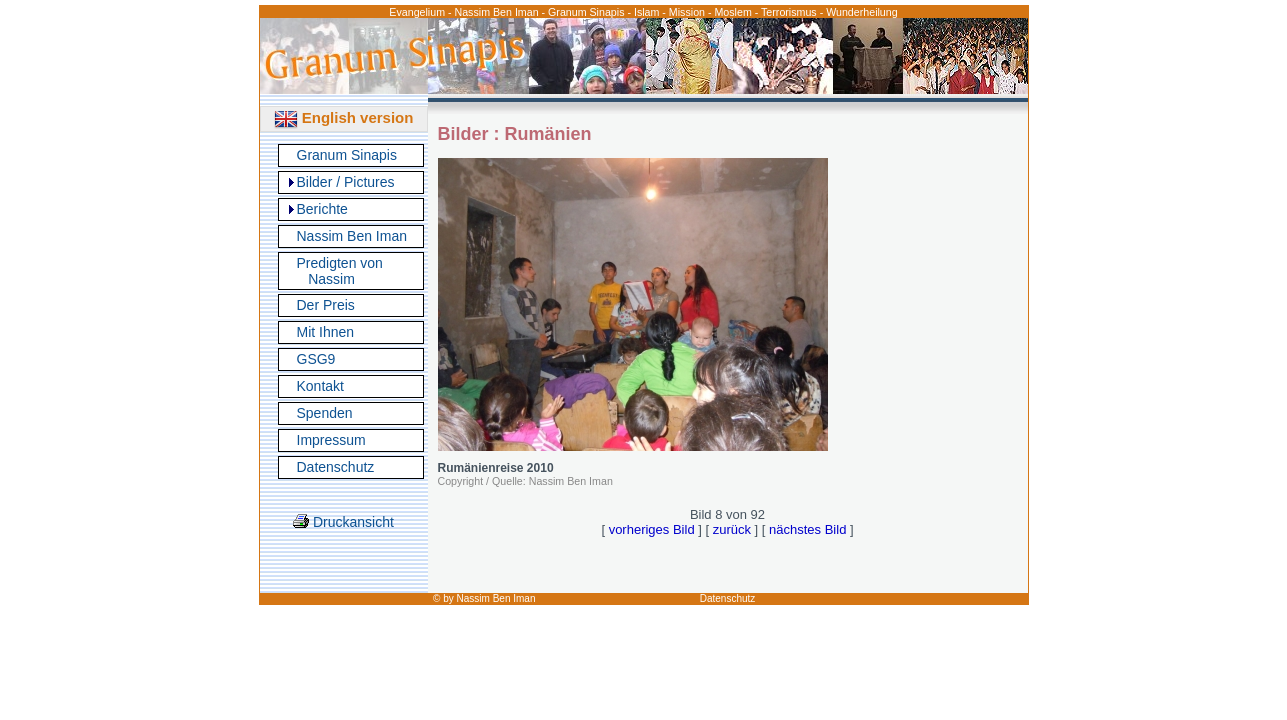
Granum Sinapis (347, 155)
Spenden (325, 413)
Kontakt (320, 386)
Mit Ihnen (326, 332)
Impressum (331, 440)
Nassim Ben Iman (352, 236)
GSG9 (316, 359)
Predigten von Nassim (340, 271)
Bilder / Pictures (346, 182)
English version (344, 117)
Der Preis (326, 305)
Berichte (322, 209)
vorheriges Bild (652, 529)
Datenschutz (336, 467)
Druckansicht (343, 522)
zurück (732, 529)
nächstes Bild (807, 529)
